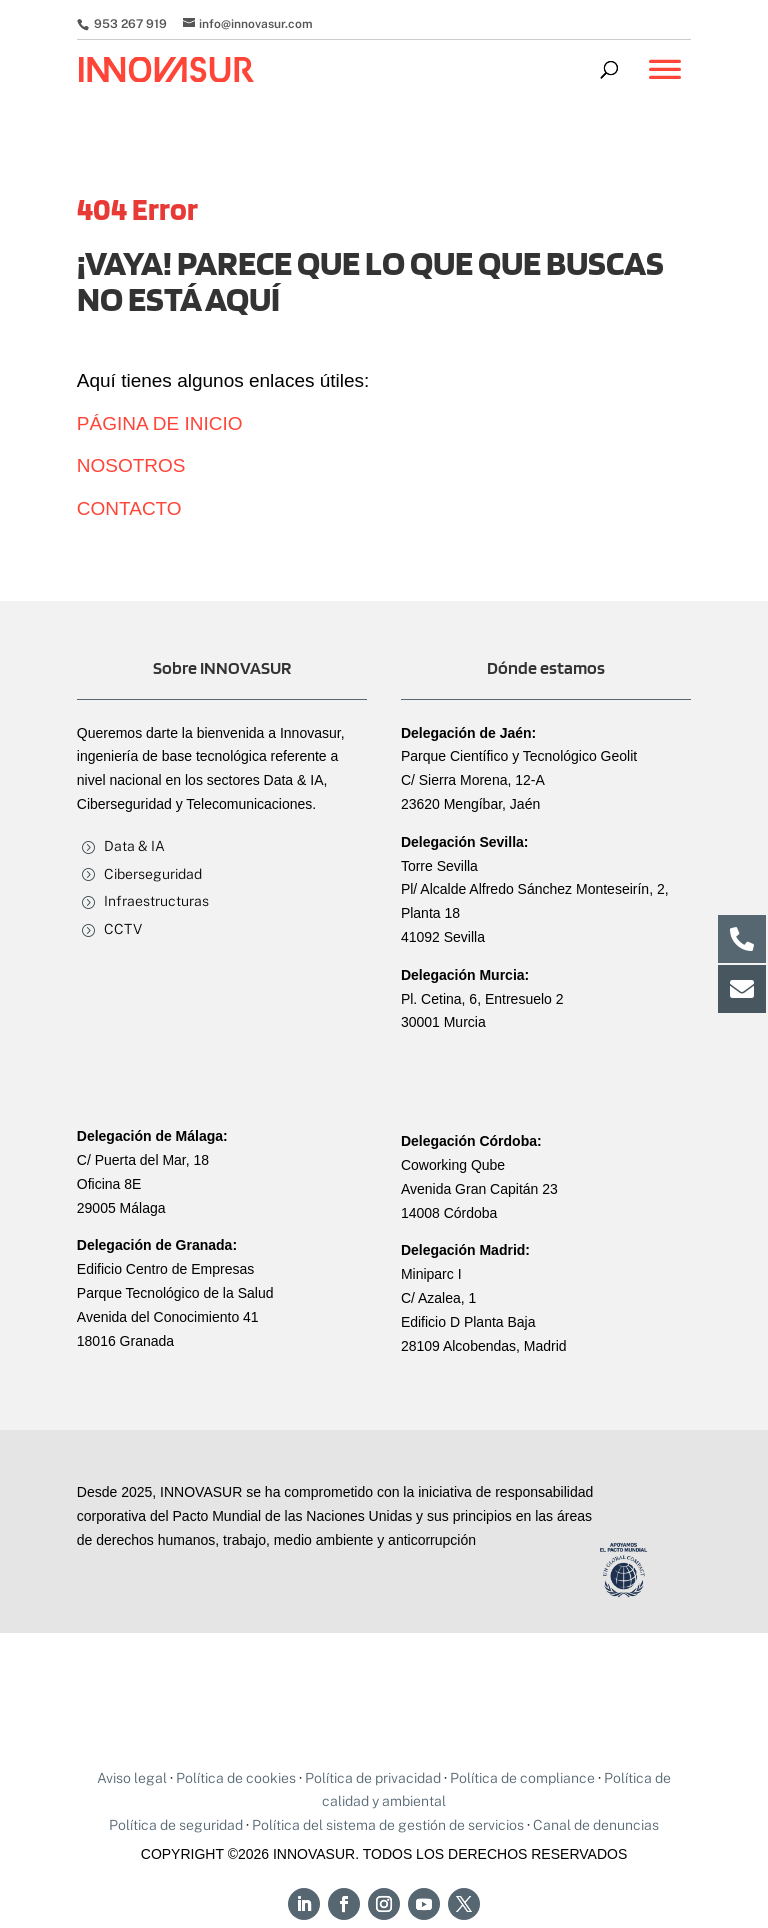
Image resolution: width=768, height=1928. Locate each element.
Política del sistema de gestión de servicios (388, 1825)
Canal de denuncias (596, 1825)
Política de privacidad (373, 1778)
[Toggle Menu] (665, 78)
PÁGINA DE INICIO (160, 423)
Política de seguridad (176, 1825)
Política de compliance (522, 1778)
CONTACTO (129, 508)
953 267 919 (129, 24)
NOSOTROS (131, 465)
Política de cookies (236, 1778)
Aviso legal (132, 1778)
